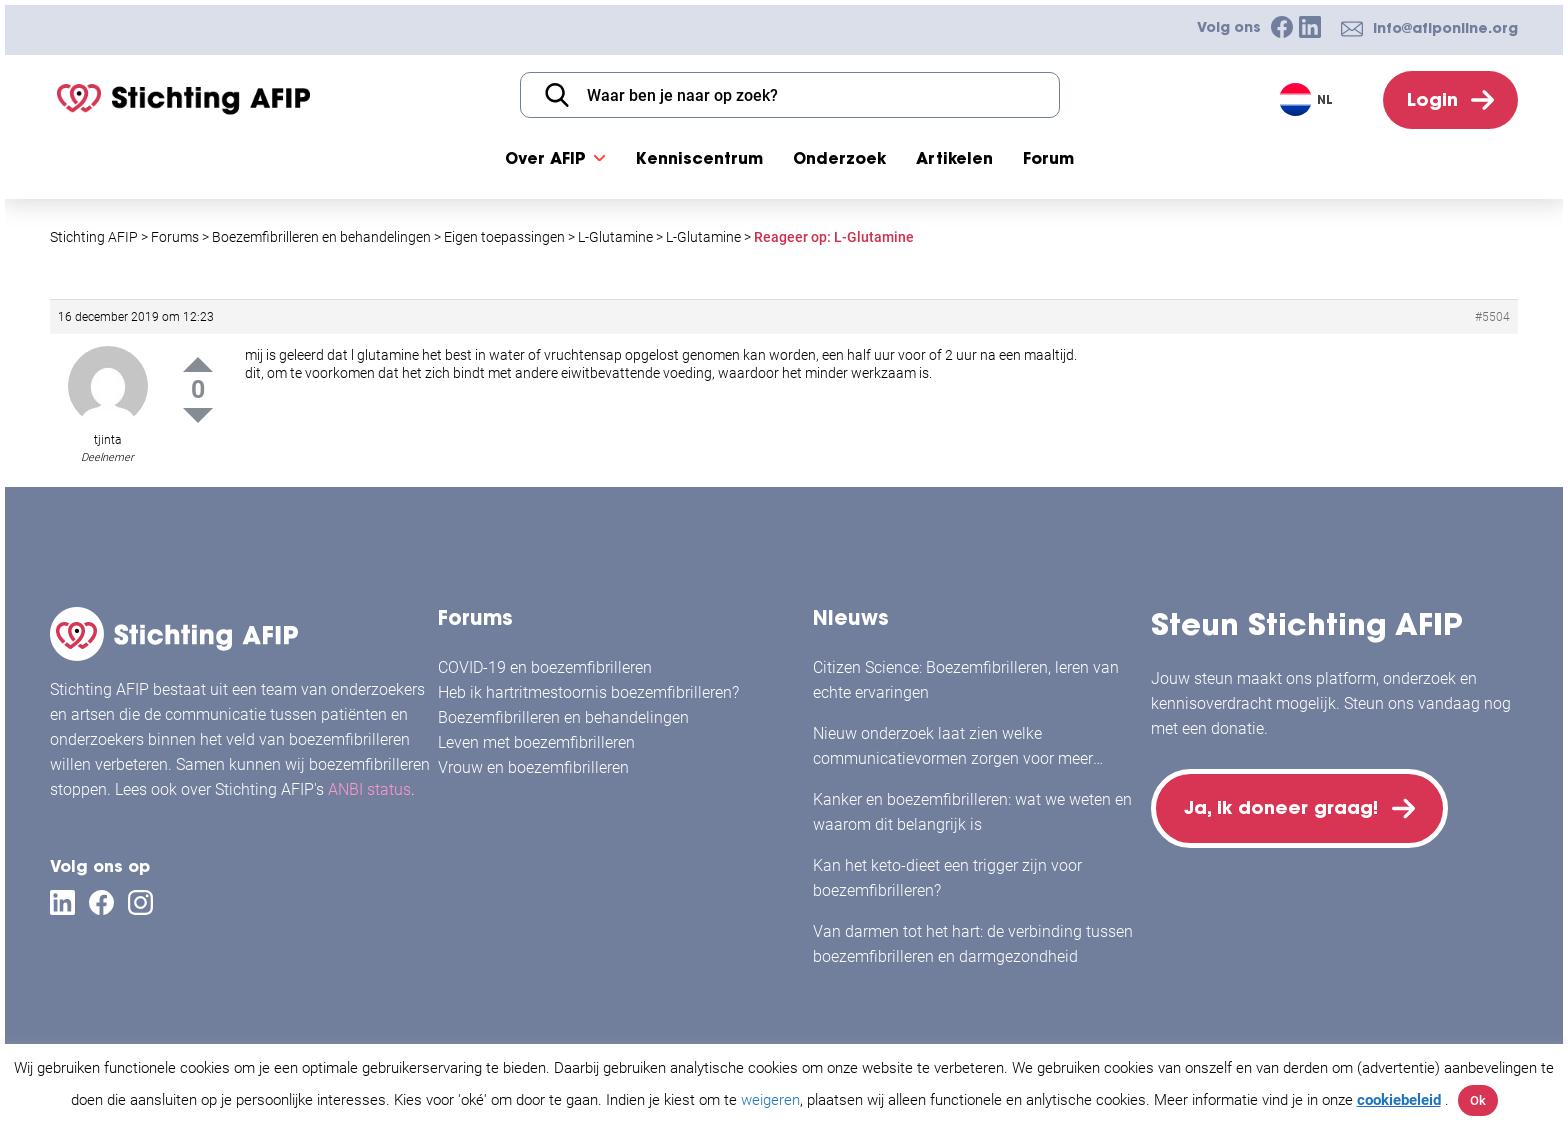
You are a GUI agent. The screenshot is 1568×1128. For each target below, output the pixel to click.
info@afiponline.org (1445, 28)
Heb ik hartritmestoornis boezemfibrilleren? (588, 692)
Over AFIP (545, 158)
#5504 (1492, 317)
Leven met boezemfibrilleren (536, 742)
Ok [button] (1478, 1100)
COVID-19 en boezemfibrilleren (545, 667)
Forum (1048, 158)
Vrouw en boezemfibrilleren (533, 767)
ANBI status (369, 789)
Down (198, 415)
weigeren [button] (770, 1100)
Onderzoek (839, 158)
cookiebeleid (1399, 1100)
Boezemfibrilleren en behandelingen (563, 717)
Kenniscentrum (699, 158)
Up (198, 364)
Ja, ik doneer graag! (1281, 807)
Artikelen (954, 158)
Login (1432, 99)
